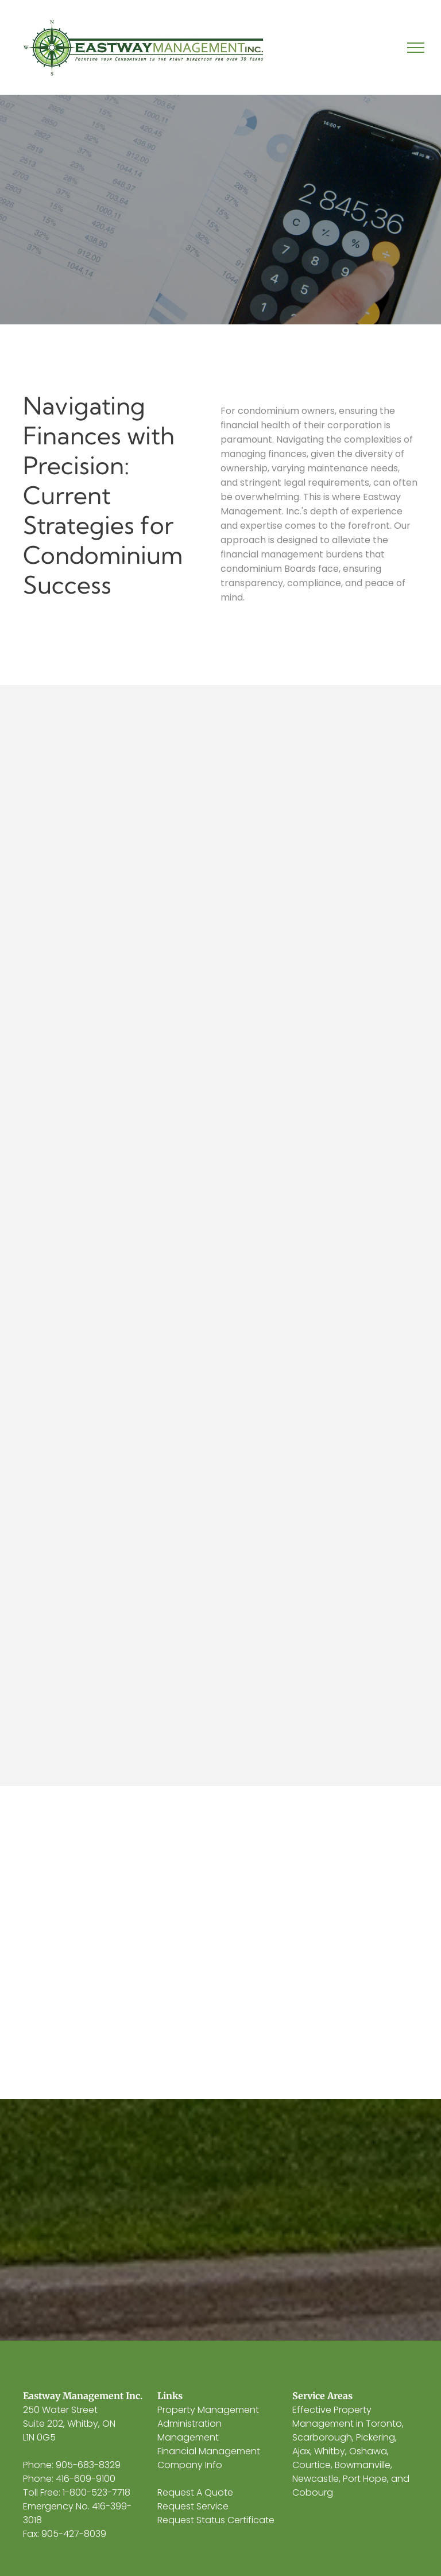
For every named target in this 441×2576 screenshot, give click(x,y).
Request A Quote (195, 2492)
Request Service (193, 2506)
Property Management (208, 2409)
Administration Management (189, 2430)
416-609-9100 (85, 2478)
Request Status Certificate (215, 2520)
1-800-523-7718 (96, 2492)
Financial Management (208, 2451)
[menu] (416, 48)
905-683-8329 (88, 2465)
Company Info (189, 2465)
